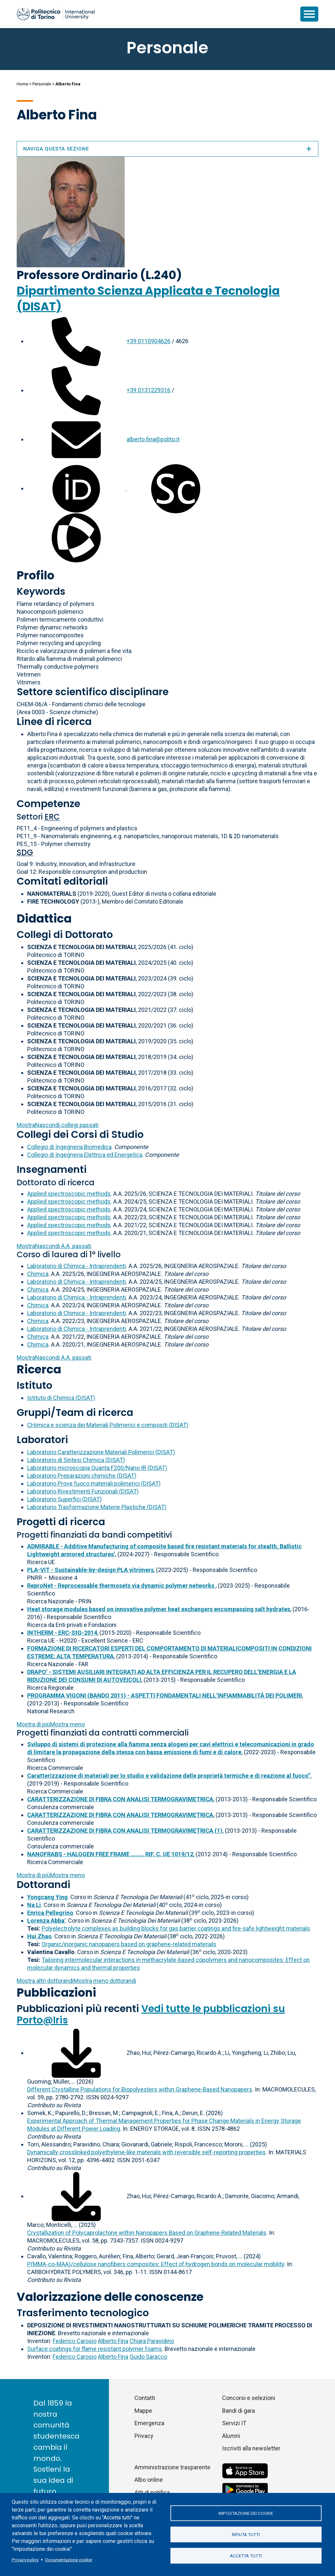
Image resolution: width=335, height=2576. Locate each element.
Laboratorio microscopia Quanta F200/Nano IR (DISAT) (97, 1467)
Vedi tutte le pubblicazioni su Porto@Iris (151, 2014)
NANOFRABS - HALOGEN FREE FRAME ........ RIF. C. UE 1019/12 (110, 1854)
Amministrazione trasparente (172, 2467)
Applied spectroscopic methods (69, 1193)
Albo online (148, 2479)
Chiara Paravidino (152, 2341)
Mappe (143, 2410)
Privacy (143, 2435)
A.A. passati (54, 1246)
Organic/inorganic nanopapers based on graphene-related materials (129, 1944)
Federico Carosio (75, 2341)
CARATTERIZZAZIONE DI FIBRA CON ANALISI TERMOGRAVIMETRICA (120, 1799)
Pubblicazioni (56, 1993)
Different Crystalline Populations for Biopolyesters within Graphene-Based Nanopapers (139, 2089)
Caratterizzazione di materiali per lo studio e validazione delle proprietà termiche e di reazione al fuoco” (168, 1775)
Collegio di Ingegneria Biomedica (69, 1146)
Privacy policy (25, 2559)
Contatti (144, 2397)
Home (22, 83)
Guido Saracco (148, 2356)
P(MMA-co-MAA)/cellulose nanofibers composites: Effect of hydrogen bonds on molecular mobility (155, 2264)
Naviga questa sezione (167, 149)
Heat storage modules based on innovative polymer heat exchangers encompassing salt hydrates (158, 1609)
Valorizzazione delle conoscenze (110, 2297)
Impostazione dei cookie (246, 2513)
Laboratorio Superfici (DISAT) (64, 1499)
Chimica (37, 1273)
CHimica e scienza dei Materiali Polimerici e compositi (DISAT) (107, 1424)
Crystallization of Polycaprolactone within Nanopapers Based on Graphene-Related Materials (146, 2232)
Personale (41, 83)
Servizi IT (234, 2423)
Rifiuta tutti (246, 2534)
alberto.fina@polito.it (153, 439)
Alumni (231, 2435)
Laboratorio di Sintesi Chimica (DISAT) (76, 1459)
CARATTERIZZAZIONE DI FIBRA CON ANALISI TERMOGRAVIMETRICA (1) (124, 1830)
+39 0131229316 (148, 390)
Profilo (35, 575)
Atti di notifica (152, 2492)
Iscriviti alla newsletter (251, 2448)
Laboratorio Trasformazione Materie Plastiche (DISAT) (97, 1507)
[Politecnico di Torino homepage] (56, 14)
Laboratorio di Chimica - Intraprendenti (76, 1265)
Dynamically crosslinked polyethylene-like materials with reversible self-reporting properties (146, 2152)
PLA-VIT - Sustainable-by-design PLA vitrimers (90, 1569)
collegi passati (57, 1124)
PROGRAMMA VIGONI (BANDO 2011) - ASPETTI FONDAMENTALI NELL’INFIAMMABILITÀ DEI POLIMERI (164, 1695)
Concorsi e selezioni (248, 2397)
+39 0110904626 (148, 341)
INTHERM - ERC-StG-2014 (62, 1632)
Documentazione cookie (68, 2559)
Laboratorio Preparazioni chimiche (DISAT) (81, 1475)
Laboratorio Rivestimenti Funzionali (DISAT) (83, 1491)
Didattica (44, 918)
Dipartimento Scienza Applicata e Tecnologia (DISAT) (148, 298)
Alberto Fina (113, 2341)
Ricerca (39, 1369)
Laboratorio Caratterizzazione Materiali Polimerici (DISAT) (101, 1452)
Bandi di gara (238, 2410)
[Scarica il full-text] (76, 2052)
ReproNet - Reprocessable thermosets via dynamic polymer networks (121, 1585)
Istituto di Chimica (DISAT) (61, 1397)
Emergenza (149, 2423)
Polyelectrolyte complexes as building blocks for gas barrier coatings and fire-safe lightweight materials (176, 1928)
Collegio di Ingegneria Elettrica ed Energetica (84, 1154)
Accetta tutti (246, 2555)
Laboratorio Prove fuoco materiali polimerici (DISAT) (94, 1483)
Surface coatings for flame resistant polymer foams (94, 2348)
